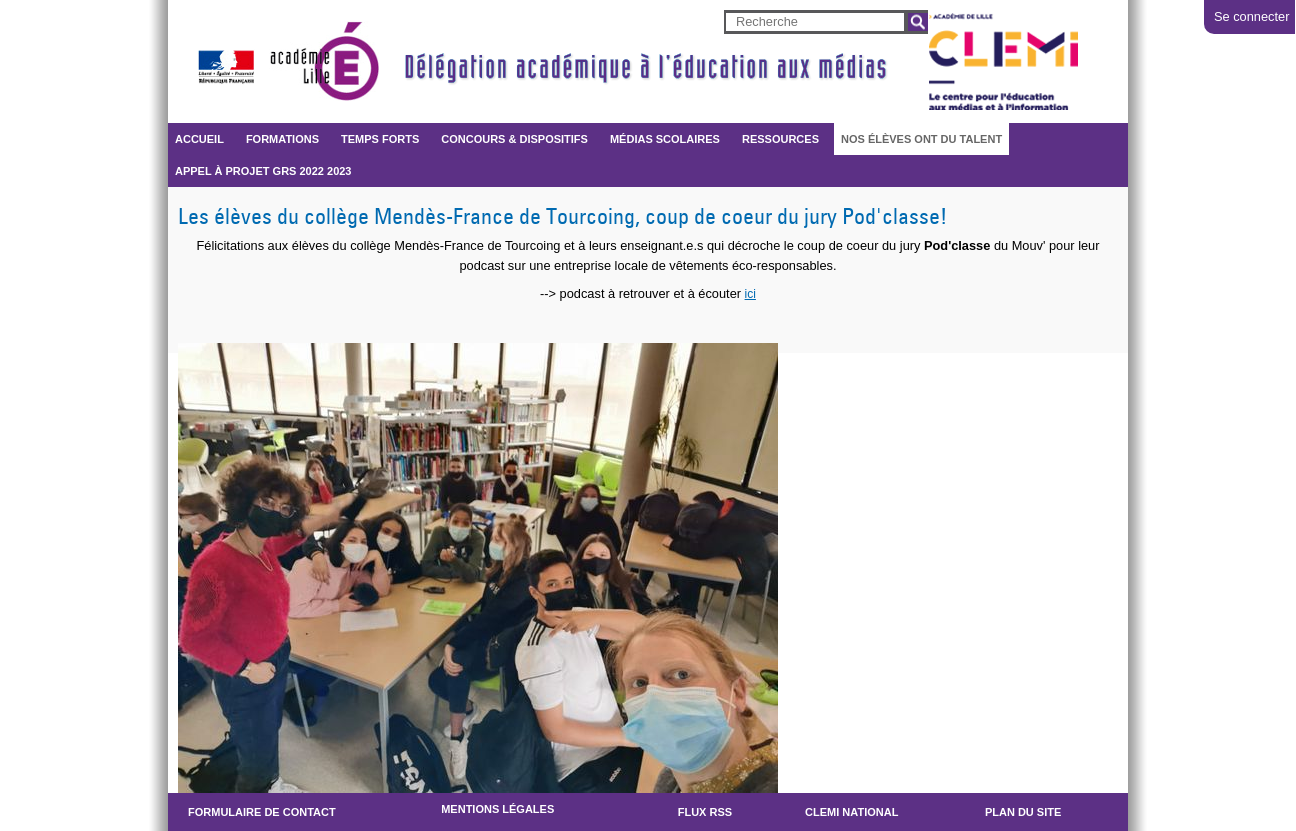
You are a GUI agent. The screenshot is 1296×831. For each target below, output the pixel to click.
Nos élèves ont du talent (921, 139)
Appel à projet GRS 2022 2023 (263, 171)
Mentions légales (497, 809)
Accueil (199, 139)
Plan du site (1023, 812)
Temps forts (380, 139)
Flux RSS (705, 812)
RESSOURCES (780, 139)
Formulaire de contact (262, 812)
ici (750, 294)
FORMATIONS (282, 139)
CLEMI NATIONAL (851, 812)
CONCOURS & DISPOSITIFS (514, 139)
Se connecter (1251, 16)
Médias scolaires (665, 139)
